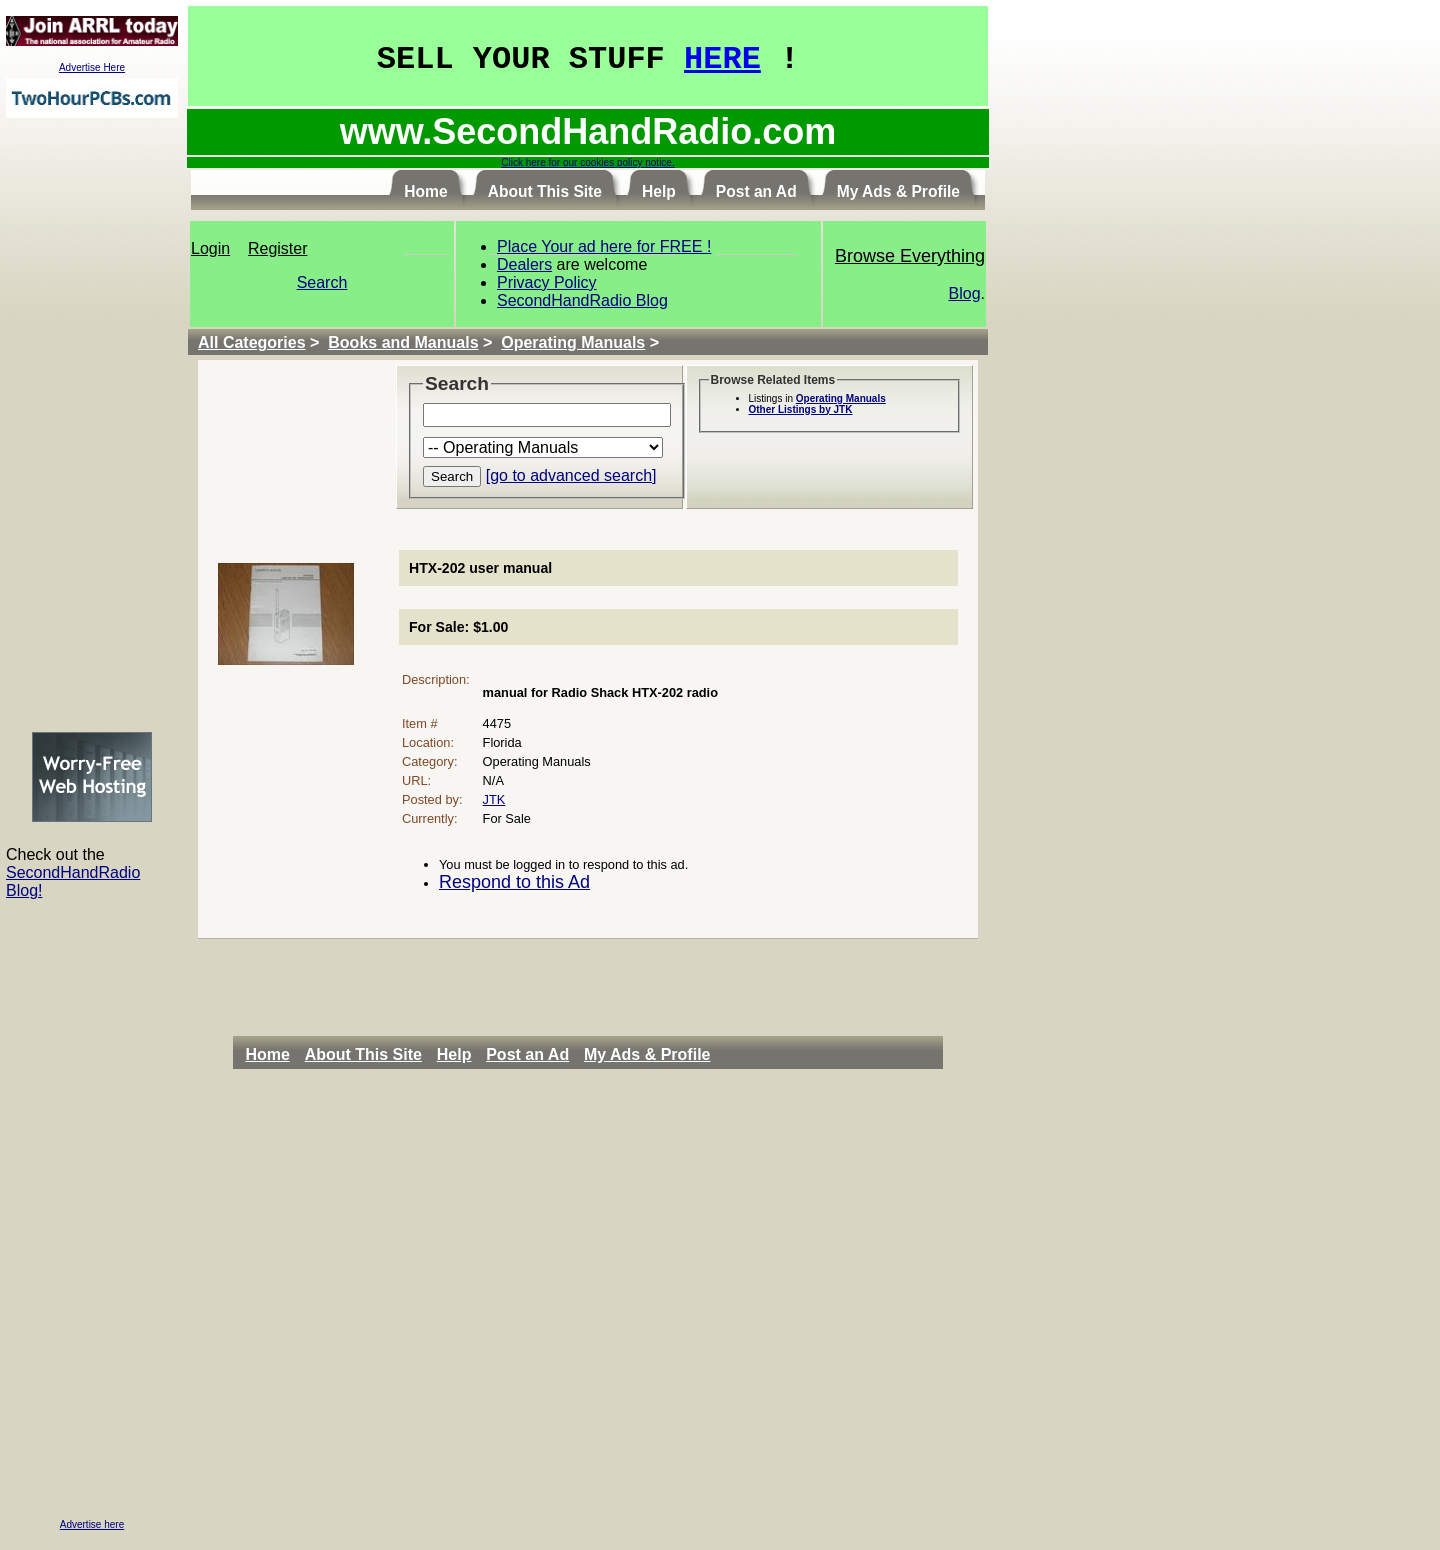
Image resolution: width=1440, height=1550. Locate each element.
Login (210, 248)
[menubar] (483, 1055)
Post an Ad (527, 1054)
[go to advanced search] (571, 475)
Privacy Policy (547, 282)
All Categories (252, 342)
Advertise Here (92, 67)
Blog (965, 293)
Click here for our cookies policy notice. (587, 162)
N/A (493, 780)
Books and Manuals (403, 342)
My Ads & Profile (647, 1054)
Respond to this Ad (514, 882)
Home (267, 1054)
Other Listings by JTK (801, 409)
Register (278, 248)
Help (454, 1054)
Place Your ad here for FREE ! (604, 246)
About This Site (363, 1054)
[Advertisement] (92, 424)
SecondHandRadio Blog (582, 300)
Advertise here (92, 1524)
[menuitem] (272, 1055)
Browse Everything (910, 256)
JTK (494, 799)
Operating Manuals (573, 342)
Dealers (524, 264)
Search (322, 282)
